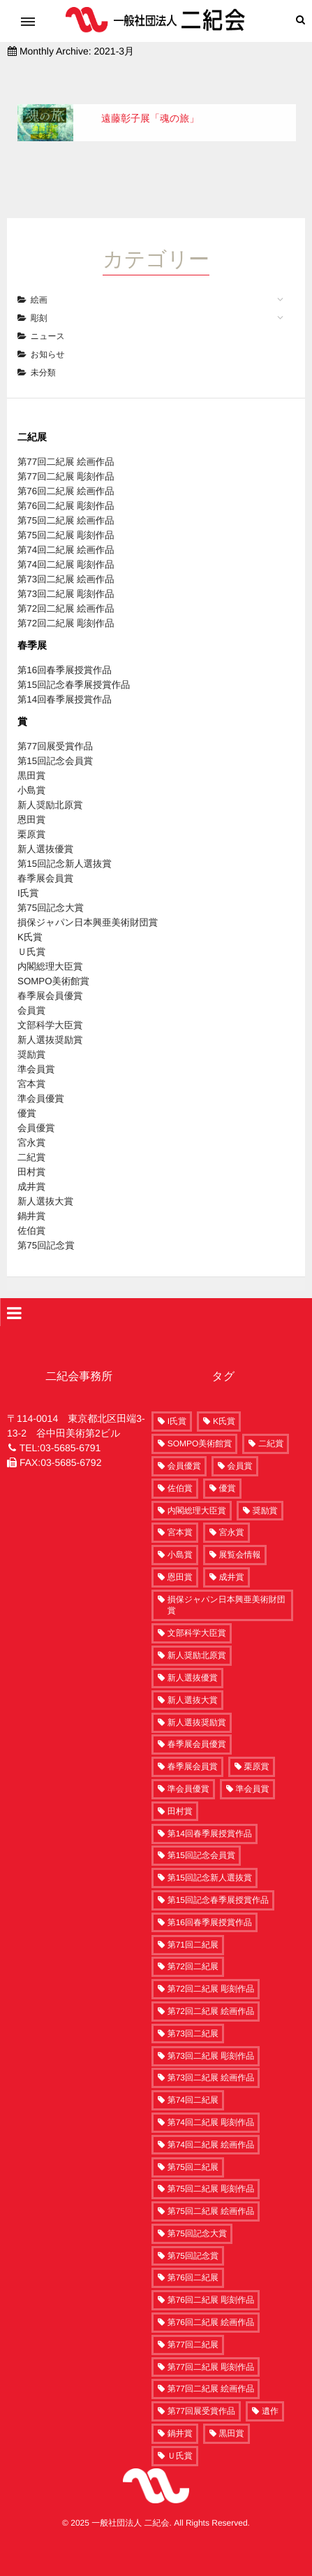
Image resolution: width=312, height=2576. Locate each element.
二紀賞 (31, 1137)
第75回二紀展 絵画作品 (65, 501)
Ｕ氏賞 (31, 932)
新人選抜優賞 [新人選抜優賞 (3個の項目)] (193, 1658)
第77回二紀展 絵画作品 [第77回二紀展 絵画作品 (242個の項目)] (211, 2369)
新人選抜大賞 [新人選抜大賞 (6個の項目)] (193, 1680)
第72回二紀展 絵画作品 (65, 589)
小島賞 (31, 770)
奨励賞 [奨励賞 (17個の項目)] (265, 1490)
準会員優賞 (40, 1079)
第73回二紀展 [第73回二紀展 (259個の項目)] (193, 2013)
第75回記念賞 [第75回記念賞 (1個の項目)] (193, 2235)
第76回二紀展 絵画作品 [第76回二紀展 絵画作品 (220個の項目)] (211, 2303)
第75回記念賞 (45, 1226)
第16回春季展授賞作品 (64, 650)
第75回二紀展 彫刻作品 (65, 515)
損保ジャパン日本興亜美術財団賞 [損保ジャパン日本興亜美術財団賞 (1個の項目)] (226, 1585)
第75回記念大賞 (50, 888)
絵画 (39, 280)
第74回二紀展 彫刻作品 (65, 545)
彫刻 (39, 298)
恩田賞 (31, 800)
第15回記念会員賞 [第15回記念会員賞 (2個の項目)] (201, 1836)
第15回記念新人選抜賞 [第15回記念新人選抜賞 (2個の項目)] (210, 1858)
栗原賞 (31, 815)
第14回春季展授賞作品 (64, 680)
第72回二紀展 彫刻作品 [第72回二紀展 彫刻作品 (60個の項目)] (211, 1969)
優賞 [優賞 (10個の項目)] (227, 1468)
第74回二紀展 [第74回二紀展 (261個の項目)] (193, 2080)
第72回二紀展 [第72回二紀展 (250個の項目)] (193, 1947)
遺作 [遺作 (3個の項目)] (270, 2391)
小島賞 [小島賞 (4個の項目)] (180, 1535)
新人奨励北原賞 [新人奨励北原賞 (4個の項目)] (197, 1636)
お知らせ (48, 335)
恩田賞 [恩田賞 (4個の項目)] (180, 1557)
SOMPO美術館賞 (53, 961)
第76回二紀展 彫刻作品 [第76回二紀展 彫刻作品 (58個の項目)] (211, 2280)
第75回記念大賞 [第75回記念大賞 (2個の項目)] (197, 2213)
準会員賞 (35, 1049)
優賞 (26, 1093)
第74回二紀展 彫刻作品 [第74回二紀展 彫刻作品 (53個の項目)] (211, 2103)
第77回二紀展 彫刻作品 (65, 457)
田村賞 (31, 1152)
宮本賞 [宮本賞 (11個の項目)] (180, 1513)
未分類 (43, 353)
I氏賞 (27, 873)
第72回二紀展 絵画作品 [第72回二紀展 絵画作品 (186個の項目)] (211, 1991)
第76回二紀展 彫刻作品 (65, 486)
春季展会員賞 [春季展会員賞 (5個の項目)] (193, 1747)
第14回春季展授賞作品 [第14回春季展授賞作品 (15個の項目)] (210, 1813)
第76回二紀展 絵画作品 (65, 471)
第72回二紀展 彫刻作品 (65, 603)
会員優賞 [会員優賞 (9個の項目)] (184, 1446)
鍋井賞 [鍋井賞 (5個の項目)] (180, 2414)
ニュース (48, 317)
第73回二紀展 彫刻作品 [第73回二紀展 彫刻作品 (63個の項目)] (211, 2036)
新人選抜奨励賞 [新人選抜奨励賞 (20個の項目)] (197, 1702)
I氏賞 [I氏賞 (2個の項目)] (177, 1401)
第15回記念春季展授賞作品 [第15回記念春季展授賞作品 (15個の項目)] (218, 1880)
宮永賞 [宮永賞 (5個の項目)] (231, 1513)
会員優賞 (35, 1108)
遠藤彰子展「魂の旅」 (150, 118)
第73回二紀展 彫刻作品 (65, 574)
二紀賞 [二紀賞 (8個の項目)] (270, 1424)
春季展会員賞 (45, 859)
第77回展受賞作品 (55, 726)
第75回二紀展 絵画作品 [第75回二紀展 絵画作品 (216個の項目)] (211, 2191)
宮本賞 (31, 1064)
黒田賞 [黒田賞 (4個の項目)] (231, 2414)
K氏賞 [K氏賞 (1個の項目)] (224, 1401)
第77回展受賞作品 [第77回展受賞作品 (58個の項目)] (201, 2391)
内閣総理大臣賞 (49, 947)
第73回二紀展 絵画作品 (65, 559)
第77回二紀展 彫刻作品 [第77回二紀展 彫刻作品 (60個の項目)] (211, 2347)
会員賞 (31, 991)
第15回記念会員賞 (55, 741)
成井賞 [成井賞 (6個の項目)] (231, 1557)
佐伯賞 (31, 1211)
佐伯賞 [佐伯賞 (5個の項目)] (180, 1468)
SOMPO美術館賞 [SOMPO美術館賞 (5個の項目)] (200, 1424)
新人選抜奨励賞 (49, 1020)
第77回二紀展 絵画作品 (65, 442)
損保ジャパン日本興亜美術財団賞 (87, 903)
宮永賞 (31, 1123)
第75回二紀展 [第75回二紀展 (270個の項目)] (193, 2147)
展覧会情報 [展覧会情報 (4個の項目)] (240, 1535)
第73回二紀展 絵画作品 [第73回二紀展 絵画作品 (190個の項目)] (211, 2058)
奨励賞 (31, 1035)
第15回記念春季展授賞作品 (73, 665)
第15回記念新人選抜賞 (64, 844)
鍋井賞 (31, 1196)
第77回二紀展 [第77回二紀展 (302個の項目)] (193, 2324)
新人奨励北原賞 (49, 785)
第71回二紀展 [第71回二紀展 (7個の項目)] (193, 1924)
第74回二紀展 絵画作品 (65, 530)
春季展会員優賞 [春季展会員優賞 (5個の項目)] (197, 1724)
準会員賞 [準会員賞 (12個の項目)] (252, 1769)
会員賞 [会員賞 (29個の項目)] (240, 1446)
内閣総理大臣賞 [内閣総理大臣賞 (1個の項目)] (197, 1490)
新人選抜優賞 (45, 829)
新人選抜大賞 (45, 1182)
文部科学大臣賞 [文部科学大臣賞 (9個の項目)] (197, 1613)
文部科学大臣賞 (49, 1005)
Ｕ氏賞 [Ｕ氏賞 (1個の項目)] (180, 2435)
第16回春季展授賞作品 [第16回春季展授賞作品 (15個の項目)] (210, 1902)
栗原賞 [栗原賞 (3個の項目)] (256, 1747)
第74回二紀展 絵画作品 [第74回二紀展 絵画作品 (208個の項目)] (211, 2124)
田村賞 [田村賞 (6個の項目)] (180, 1791)
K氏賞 (30, 917)
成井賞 (31, 1167)
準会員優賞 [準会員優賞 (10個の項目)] (188, 1769)
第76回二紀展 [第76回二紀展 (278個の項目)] (193, 2258)
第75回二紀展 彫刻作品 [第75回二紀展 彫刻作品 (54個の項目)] (211, 2169)
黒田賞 (31, 756)
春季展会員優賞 (49, 976)
